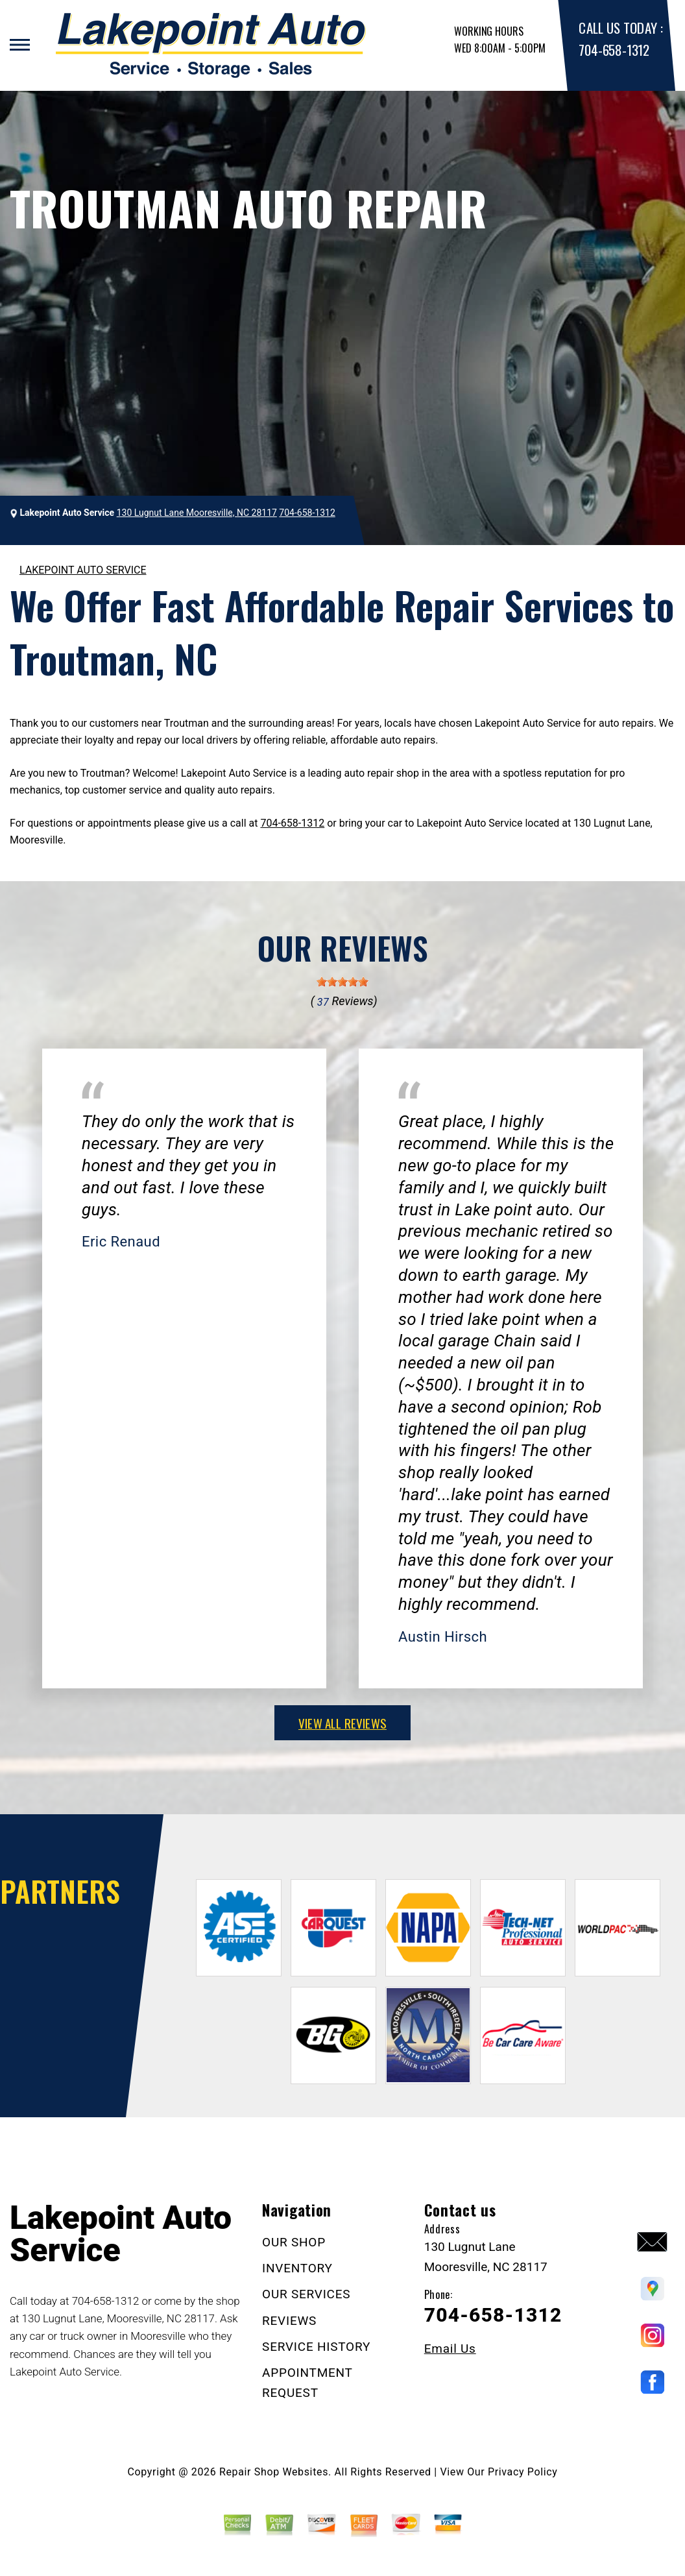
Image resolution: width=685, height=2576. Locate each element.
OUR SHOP (294, 2242)
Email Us (450, 2348)
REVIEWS (289, 2320)
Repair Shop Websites (273, 2472)
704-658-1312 (614, 50)
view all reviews (342, 1723)
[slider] (342, 982)
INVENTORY (297, 2268)
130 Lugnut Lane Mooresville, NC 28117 (197, 512)
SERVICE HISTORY (316, 2346)
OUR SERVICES (306, 2294)
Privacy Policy (522, 2472)
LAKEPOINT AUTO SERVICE (83, 570)
